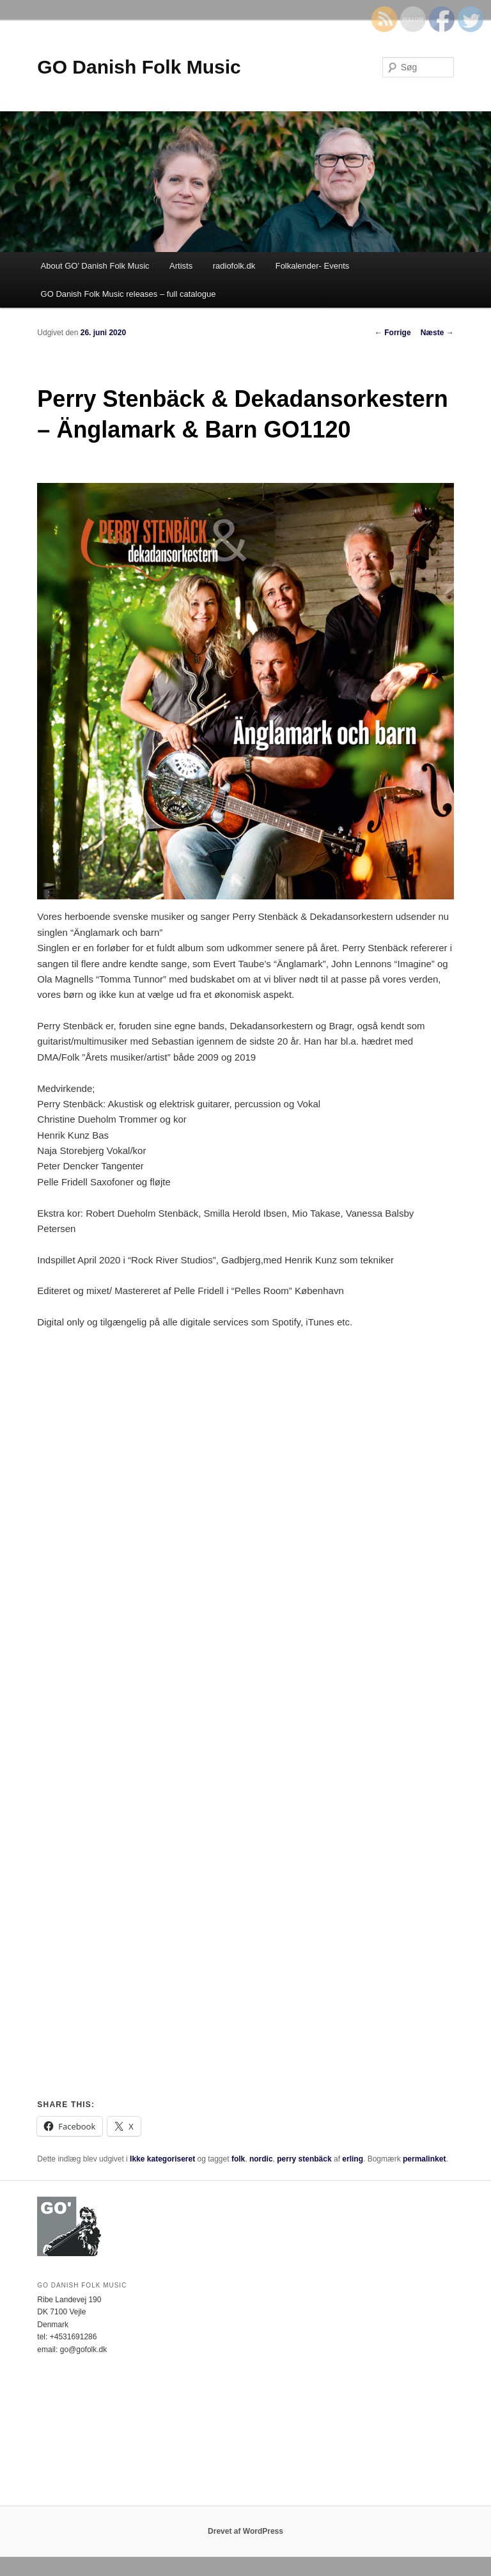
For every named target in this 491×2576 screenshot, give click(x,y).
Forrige (393, 332)
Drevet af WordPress (245, 2531)
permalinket (424, 2158)
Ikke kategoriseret (162, 2158)
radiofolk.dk (234, 266)
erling (352, 2158)
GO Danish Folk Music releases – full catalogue (128, 294)
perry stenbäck (304, 2158)
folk (238, 2158)
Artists (180, 266)
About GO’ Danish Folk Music (95, 266)
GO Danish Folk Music (138, 66)
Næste (437, 332)
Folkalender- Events (313, 266)
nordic (261, 2158)
